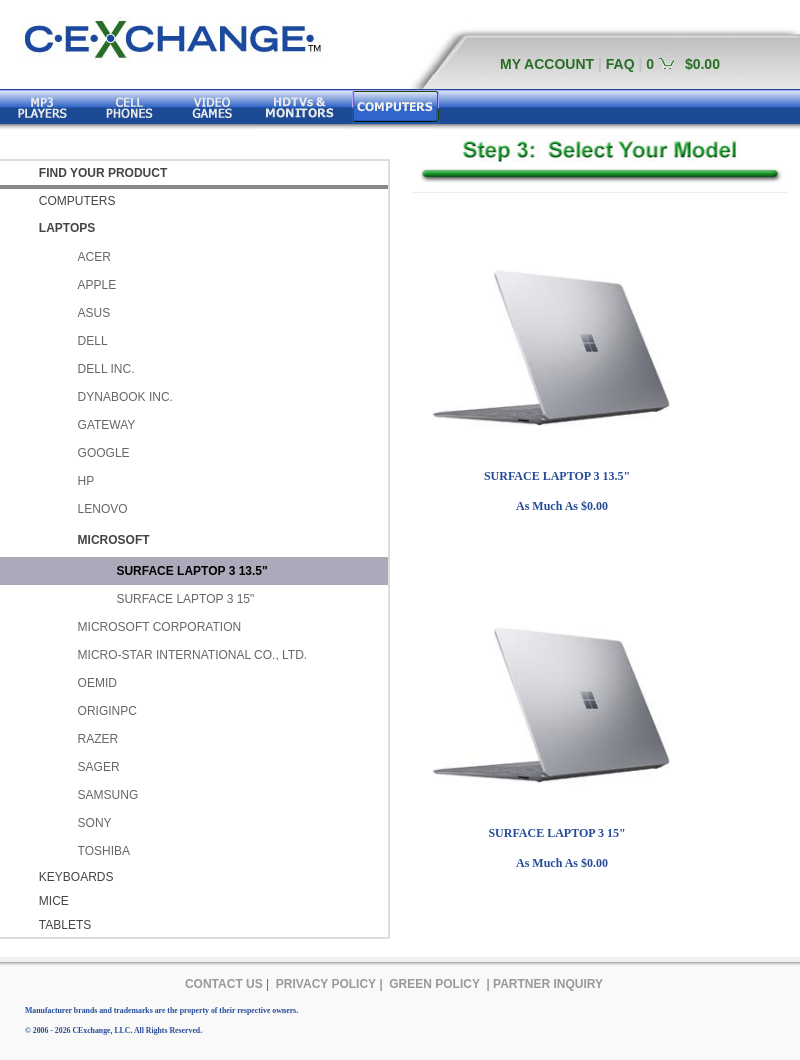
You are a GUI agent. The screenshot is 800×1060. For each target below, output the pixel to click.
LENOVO (103, 509)
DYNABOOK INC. (125, 397)
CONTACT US (224, 984)
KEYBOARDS (76, 877)
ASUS (94, 313)
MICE (54, 901)
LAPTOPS (67, 228)
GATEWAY (107, 425)
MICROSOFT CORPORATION (160, 627)
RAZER (98, 739)
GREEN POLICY (434, 984)
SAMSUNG (108, 795)
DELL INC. (106, 369)
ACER (94, 257)
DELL (93, 341)
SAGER (99, 767)
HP (86, 481)
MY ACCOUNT (547, 64)
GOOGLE (104, 453)
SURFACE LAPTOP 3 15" (185, 599)
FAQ (620, 64)
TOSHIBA (104, 851)
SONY (95, 823)
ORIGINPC (107, 711)
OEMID (97, 683)
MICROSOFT (114, 540)
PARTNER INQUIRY (548, 984)
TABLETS (65, 925)
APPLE (97, 285)
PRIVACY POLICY (326, 984)
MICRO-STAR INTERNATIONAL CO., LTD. (193, 655)
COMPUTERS (77, 201)
